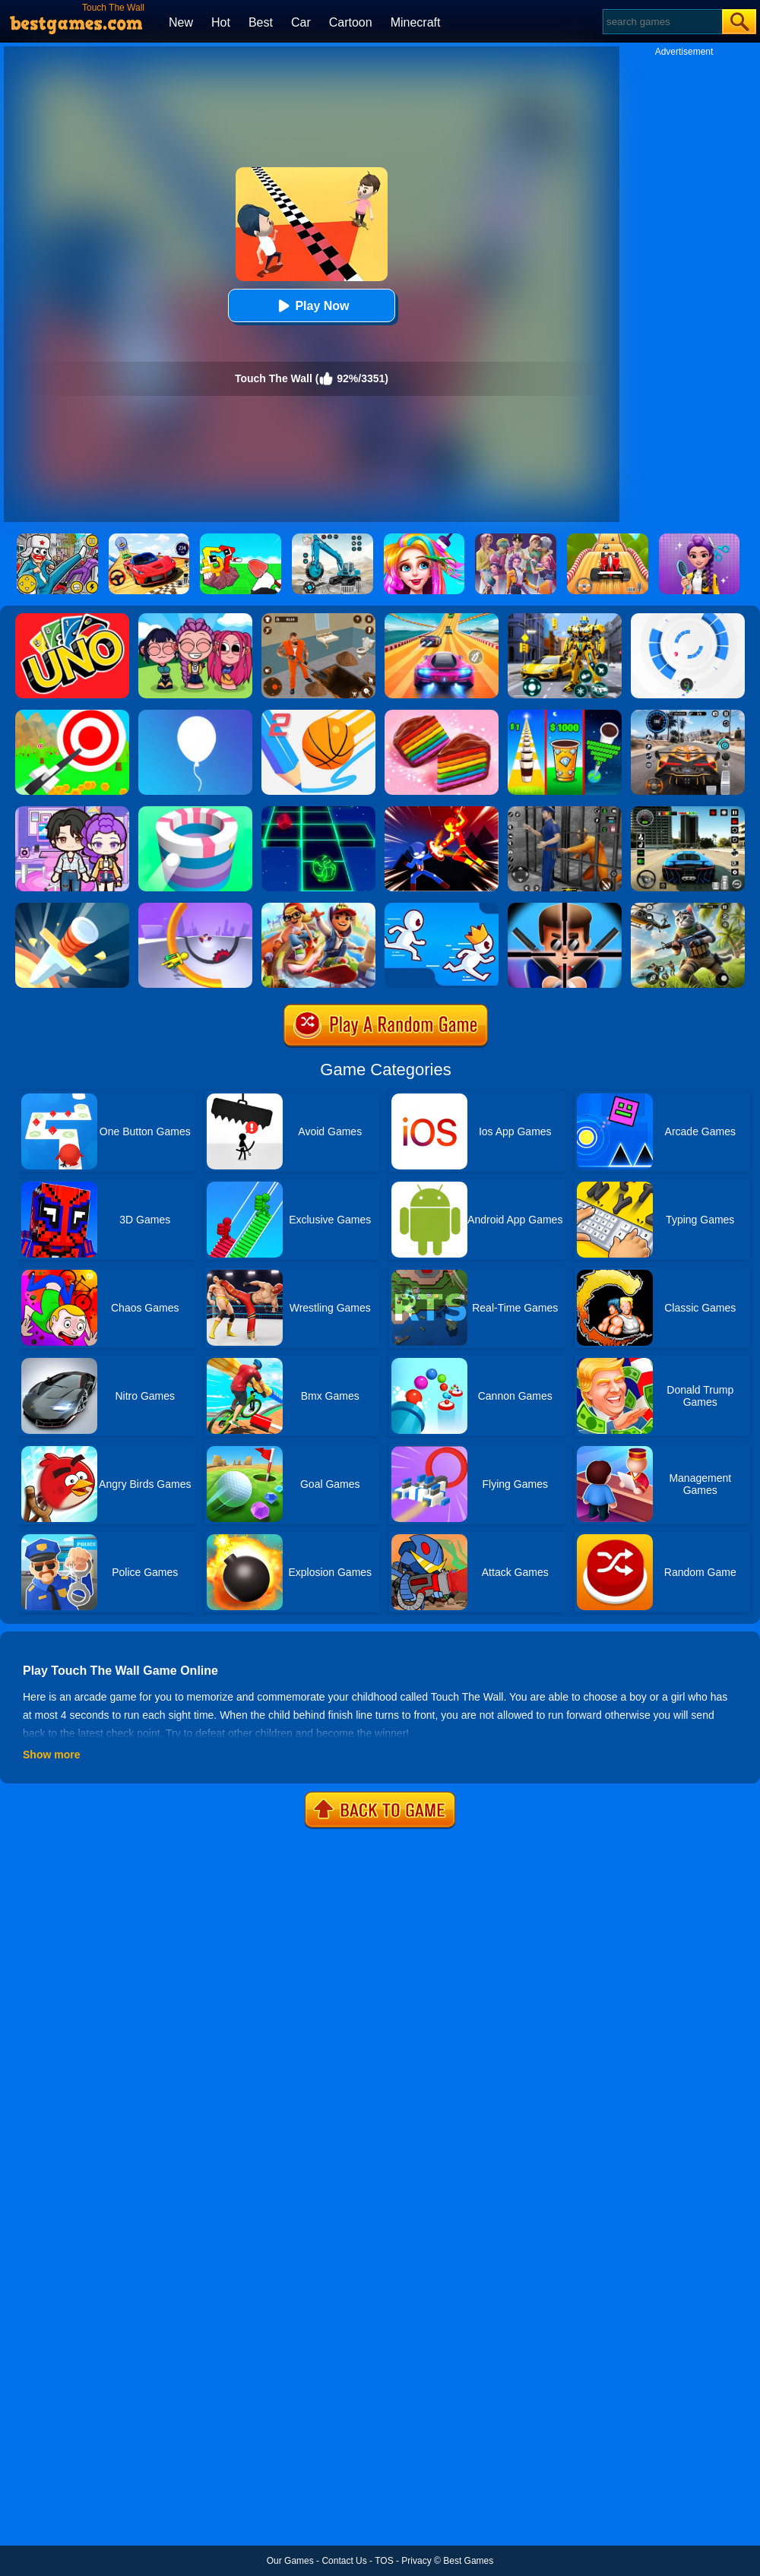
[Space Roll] (318, 811)
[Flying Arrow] (72, 715)
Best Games (468, 2560)
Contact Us (343, 2560)
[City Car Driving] (688, 715)
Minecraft (416, 22)
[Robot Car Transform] (565, 618)
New (181, 22)
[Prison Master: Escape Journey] (318, 618)
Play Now (311, 305)
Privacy (416, 2560)
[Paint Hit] (195, 811)
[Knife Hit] (72, 908)
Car (301, 22)
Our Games (290, 2560)
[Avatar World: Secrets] (72, 811)
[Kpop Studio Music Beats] (195, 618)
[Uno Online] (72, 618)
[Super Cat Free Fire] (688, 908)
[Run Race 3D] (442, 908)
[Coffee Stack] (565, 715)
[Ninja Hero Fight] (442, 811)
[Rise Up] (195, 715)
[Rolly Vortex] (688, 618)
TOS (384, 2560)
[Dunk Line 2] (318, 715)
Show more (51, 1754)
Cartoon (350, 22)
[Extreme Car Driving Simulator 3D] (688, 811)
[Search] (661, 21)
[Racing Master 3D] (442, 618)
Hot (220, 22)
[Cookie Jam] (442, 715)
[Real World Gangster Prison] (565, 811)
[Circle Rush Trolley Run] (195, 908)
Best (261, 22)
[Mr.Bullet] (565, 908)
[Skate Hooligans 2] (318, 908)
